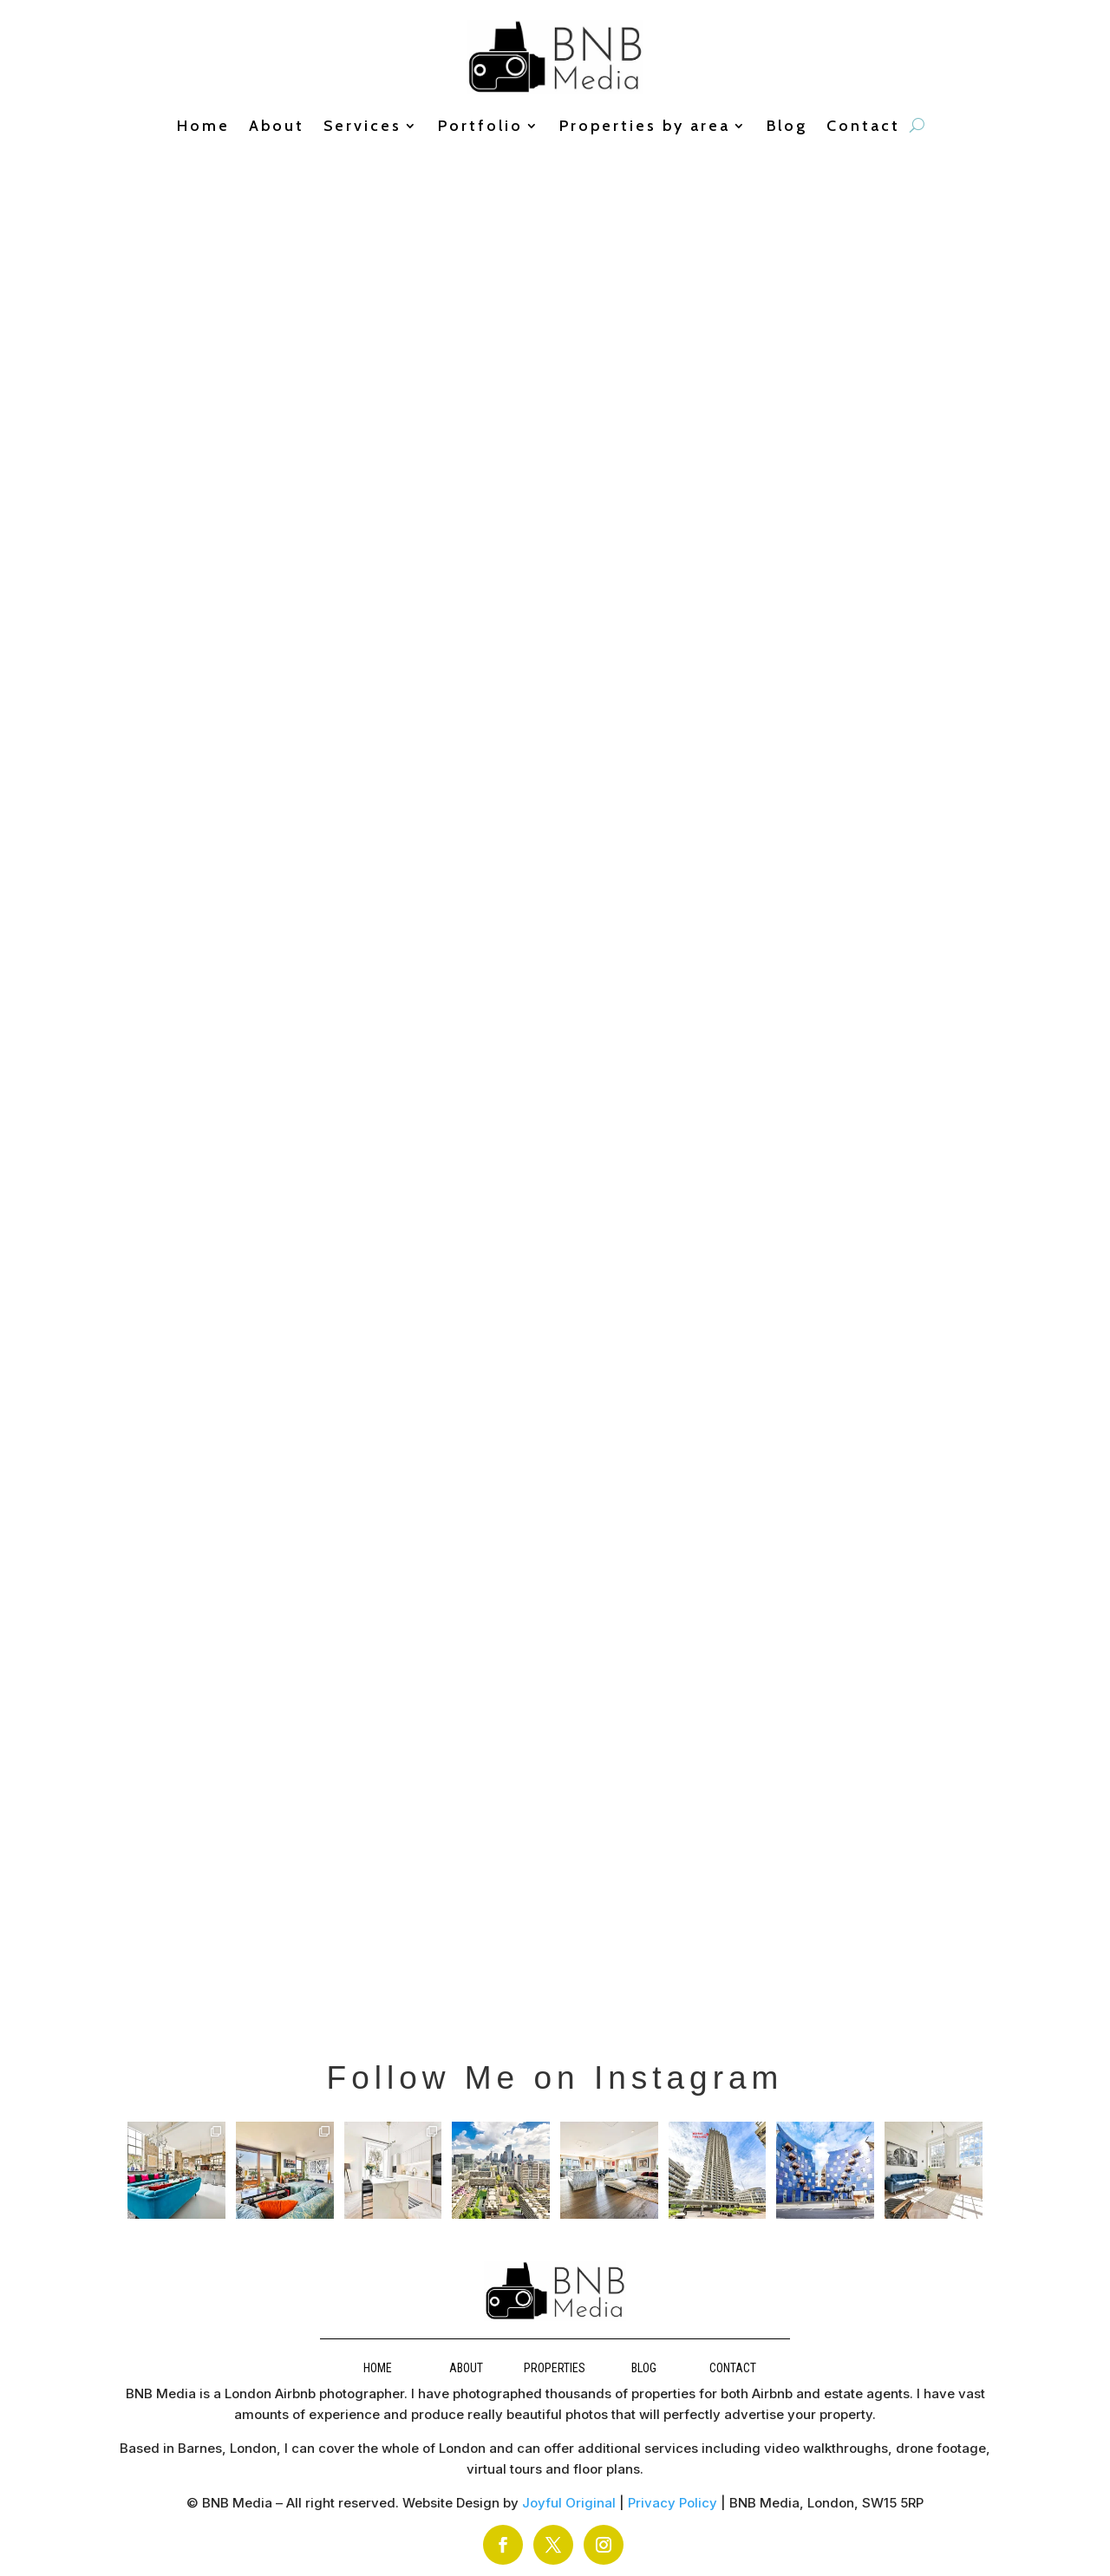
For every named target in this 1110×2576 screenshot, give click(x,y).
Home (203, 127)
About (276, 127)
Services (362, 127)
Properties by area (644, 127)
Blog (787, 127)
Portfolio (480, 127)
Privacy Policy (672, 2502)
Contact (863, 127)
